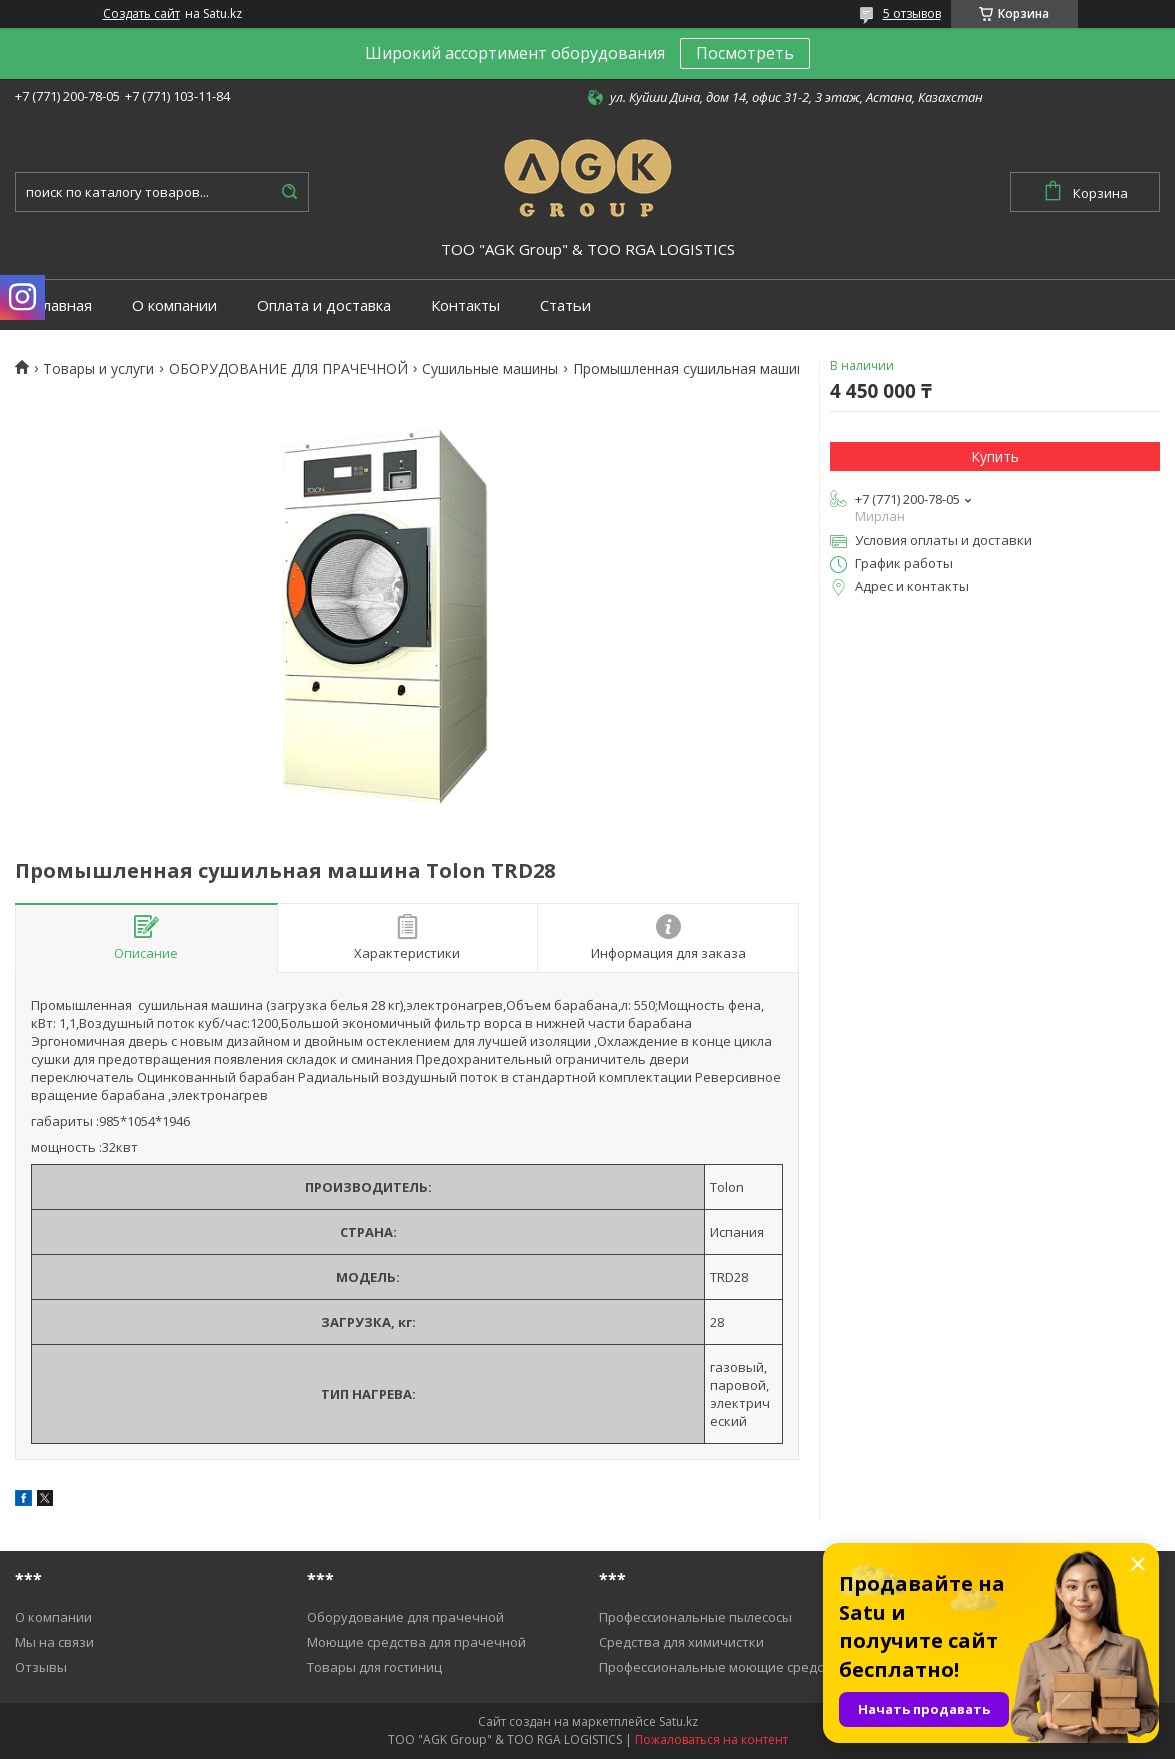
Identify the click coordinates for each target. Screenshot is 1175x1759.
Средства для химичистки (681, 1642)
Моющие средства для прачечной (416, 1642)
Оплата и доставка (324, 305)
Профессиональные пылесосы (695, 1617)
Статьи (565, 305)
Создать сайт (141, 14)
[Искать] (289, 192)
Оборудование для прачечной (405, 1617)
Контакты (465, 305)
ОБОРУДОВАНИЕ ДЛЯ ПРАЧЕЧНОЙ (288, 369)
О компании (174, 305)
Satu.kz (678, 1721)
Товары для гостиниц (374, 1667)
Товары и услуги (98, 369)
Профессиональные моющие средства (722, 1667)
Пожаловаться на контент (711, 1739)
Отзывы (41, 1667)
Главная (63, 305)
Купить (995, 456)
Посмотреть (745, 53)
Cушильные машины (490, 369)
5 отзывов (912, 13)
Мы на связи (54, 1642)
